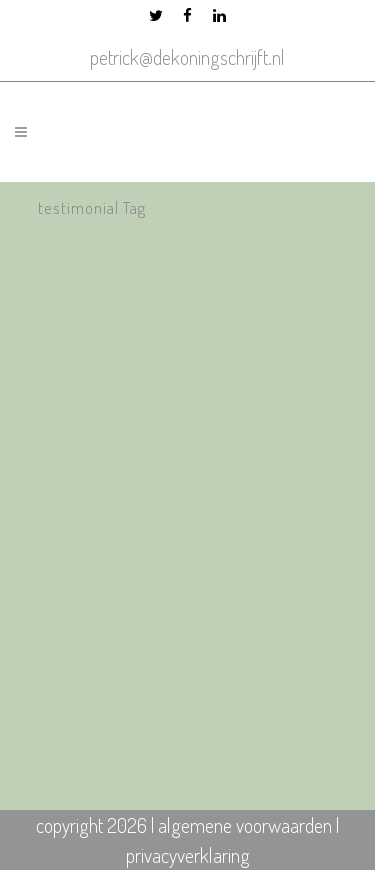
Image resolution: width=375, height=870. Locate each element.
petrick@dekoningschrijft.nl (187, 57)
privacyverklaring (188, 855)
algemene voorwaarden (245, 825)
